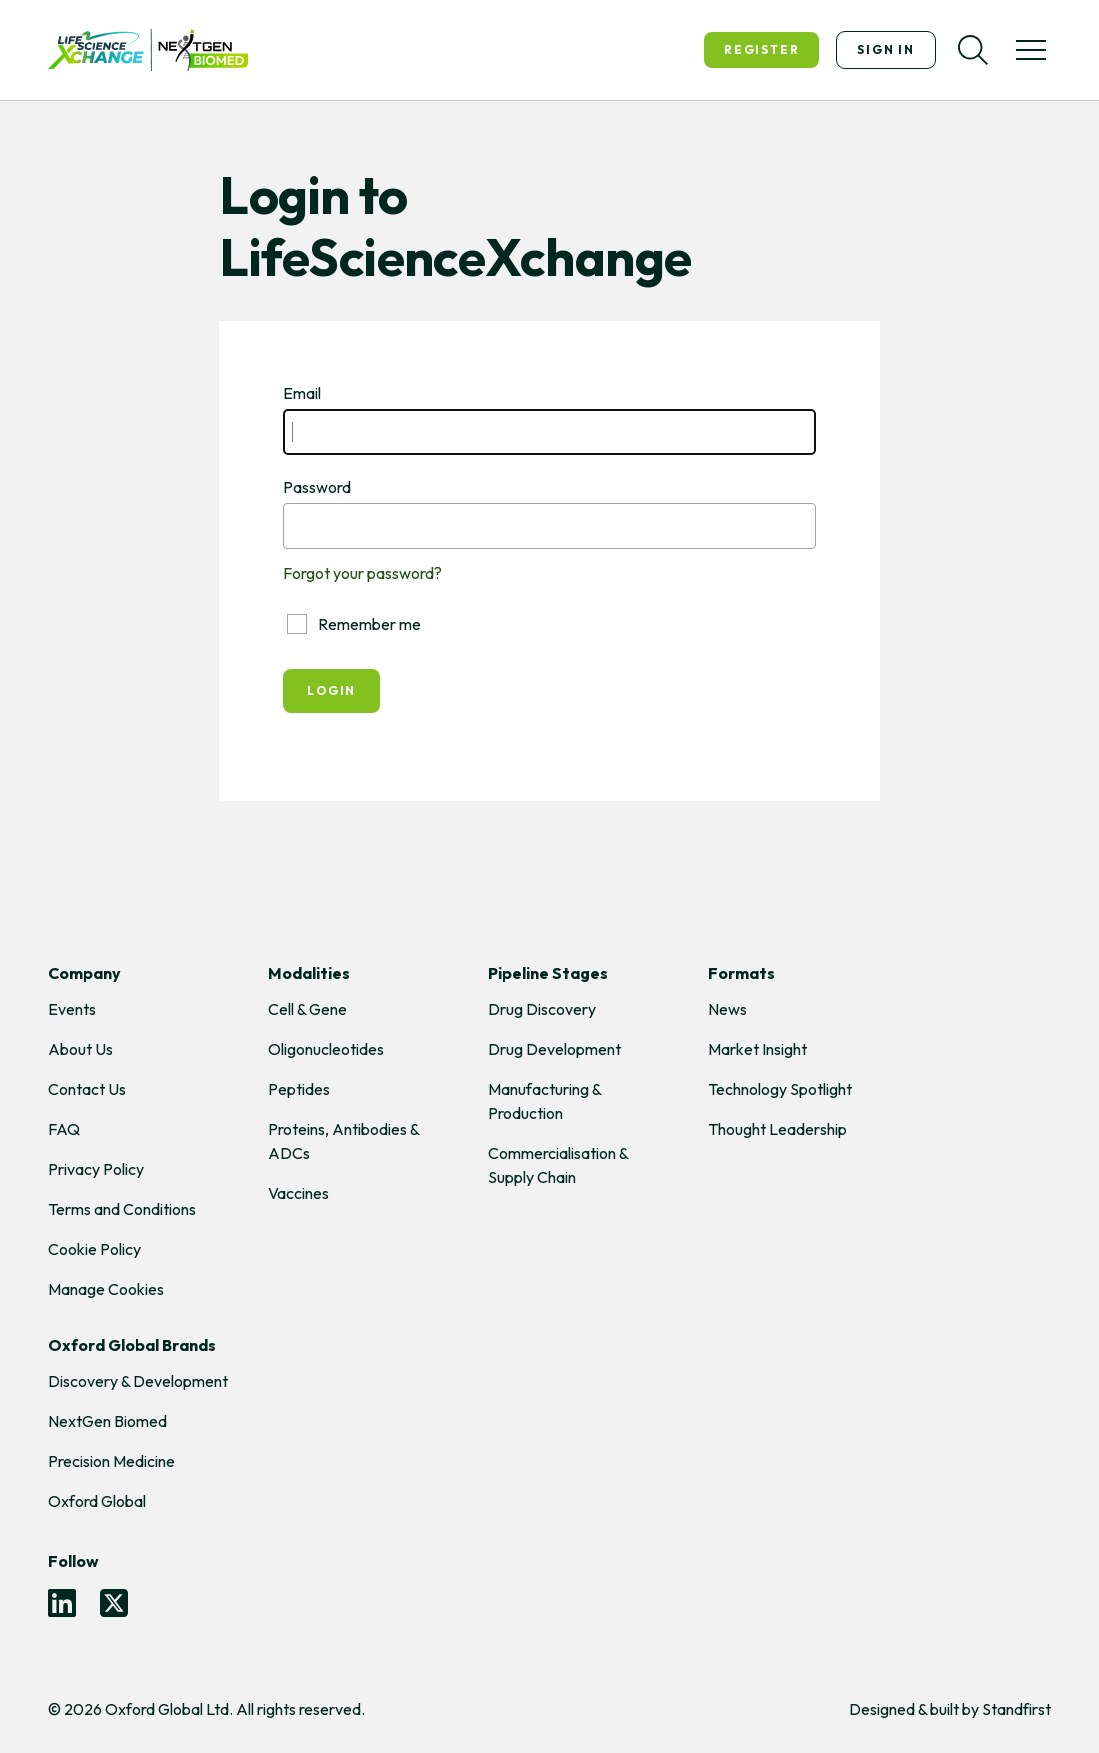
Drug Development (554, 1049)
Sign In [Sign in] (886, 49)
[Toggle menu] (1031, 50)
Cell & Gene (307, 1009)
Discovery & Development (138, 1381)
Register (761, 49)
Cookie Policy (94, 1249)
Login (331, 690)
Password (317, 487)
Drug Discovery (542, 1009)
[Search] (973, 50)
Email (302, 393)
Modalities (309, 973)
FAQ (64, 1129)
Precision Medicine (111, 1461)
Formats (741, 973)
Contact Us (87, 1089)
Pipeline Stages (548, 973)
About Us (80, 1049)
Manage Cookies (106, 1289)
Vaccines (298, 1193)
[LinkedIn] (62, 1603)
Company (84, 973)
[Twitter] (114, 1603)
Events (72, 1009)
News (727, 1009)
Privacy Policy (96, 1169)
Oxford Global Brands (132, 1345)
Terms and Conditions (122, 1209)
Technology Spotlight (780, 1089)
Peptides (299, 1089)
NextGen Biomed (107, 1421)
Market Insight (757, 1049)
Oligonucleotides (326, 1049)
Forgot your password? (362, 573)
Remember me (354, 624)
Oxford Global (97, 1501)
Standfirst (1016, 1709)
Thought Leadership (777, 1129)
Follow (73, 1561)
